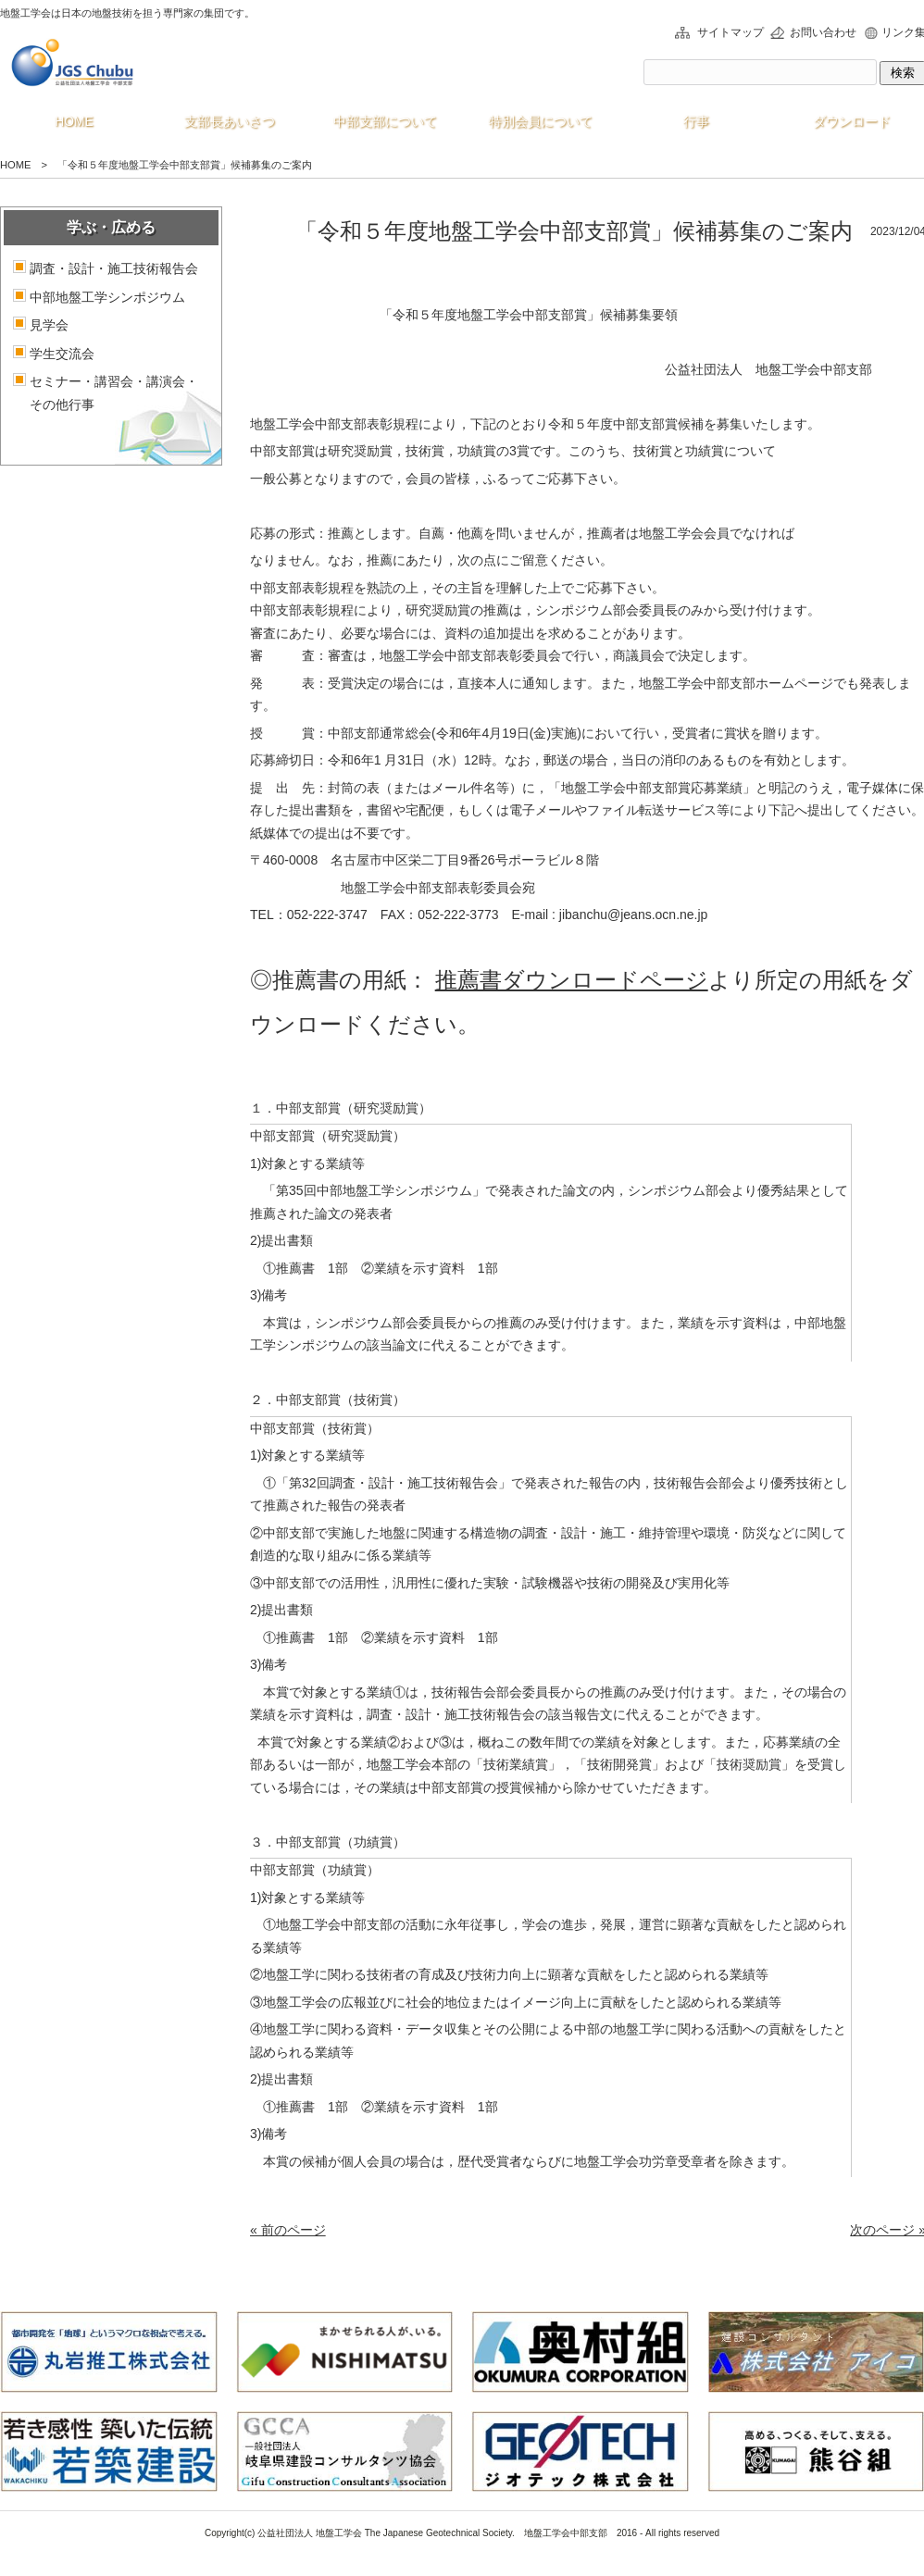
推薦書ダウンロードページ (571, 979)
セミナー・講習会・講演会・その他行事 (114, 393)
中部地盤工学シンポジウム (107, 297)
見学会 (49, 324)
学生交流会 (62, 353)
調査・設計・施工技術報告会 (114, 268)
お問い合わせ (823, 32)
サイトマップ (730, 32)
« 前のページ (288, 2229)
